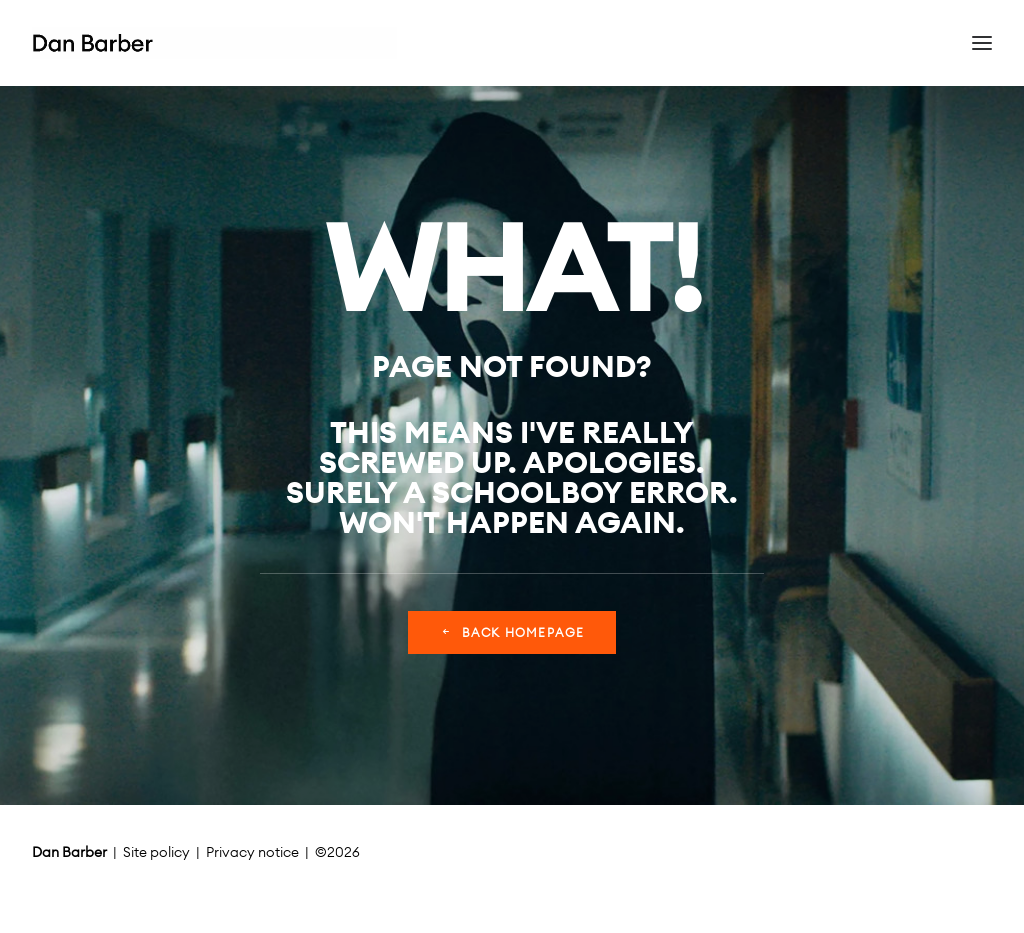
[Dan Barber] (214, 43)
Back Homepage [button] (512, 632)
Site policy (156, 852)
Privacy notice (252, 852)
